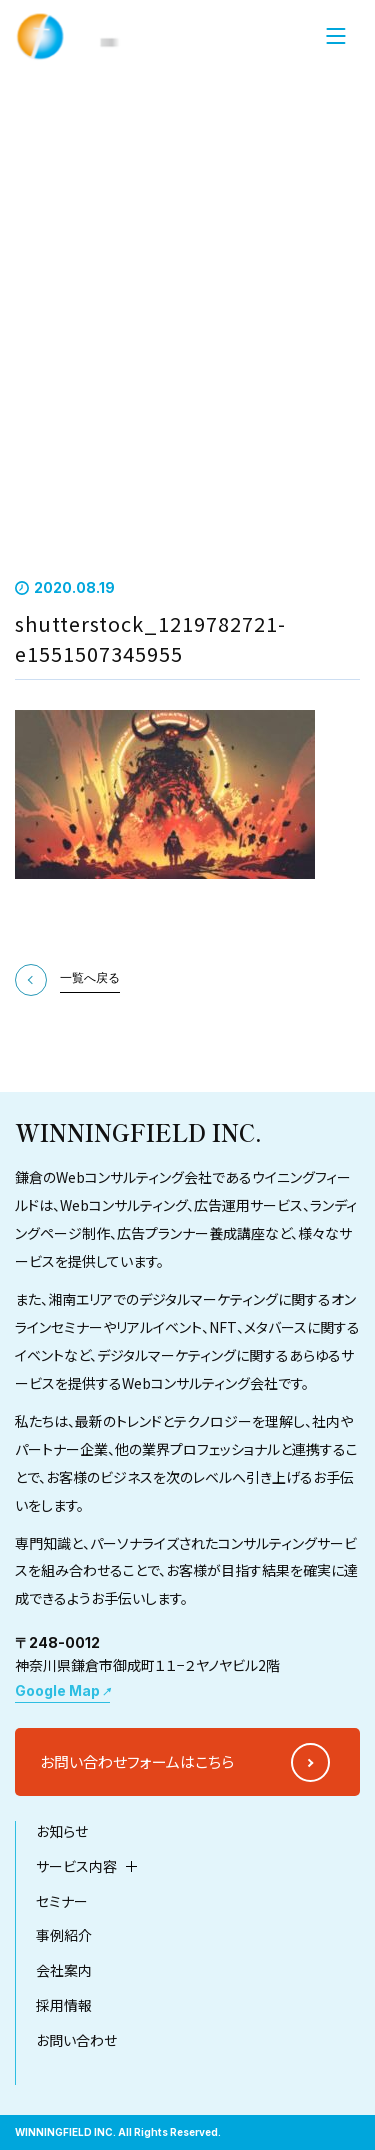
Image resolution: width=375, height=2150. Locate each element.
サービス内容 (76, 1940)
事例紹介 (64, 2010)
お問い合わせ (76, 2115)
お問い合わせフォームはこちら (137, 1835)
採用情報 (64, 2080)
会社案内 (64, 2045)
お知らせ (62, 1905)
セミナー (62, 1975)
